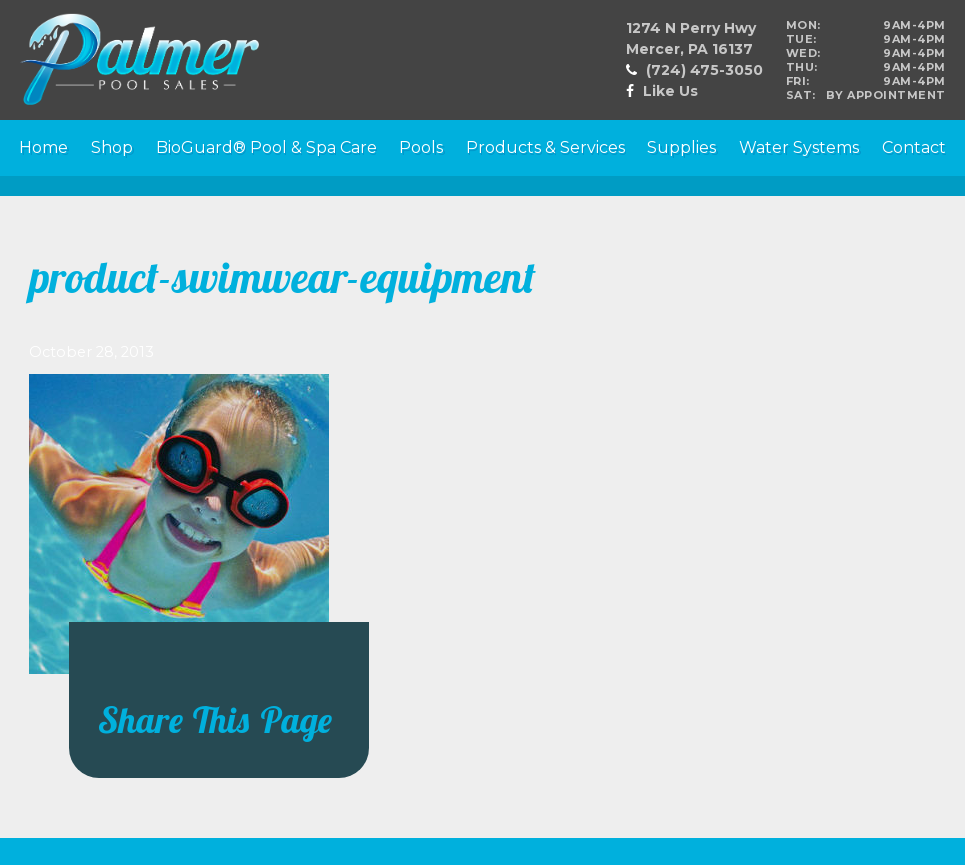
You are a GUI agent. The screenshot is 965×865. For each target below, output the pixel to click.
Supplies (681, 147)
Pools (421, 147)
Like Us (670, 91)
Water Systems (799, 147)
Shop (112, 147)
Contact (914, 147)
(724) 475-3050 (704, 70)
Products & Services (545, 147)
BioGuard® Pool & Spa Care (266, 147)
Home (43, 147)
